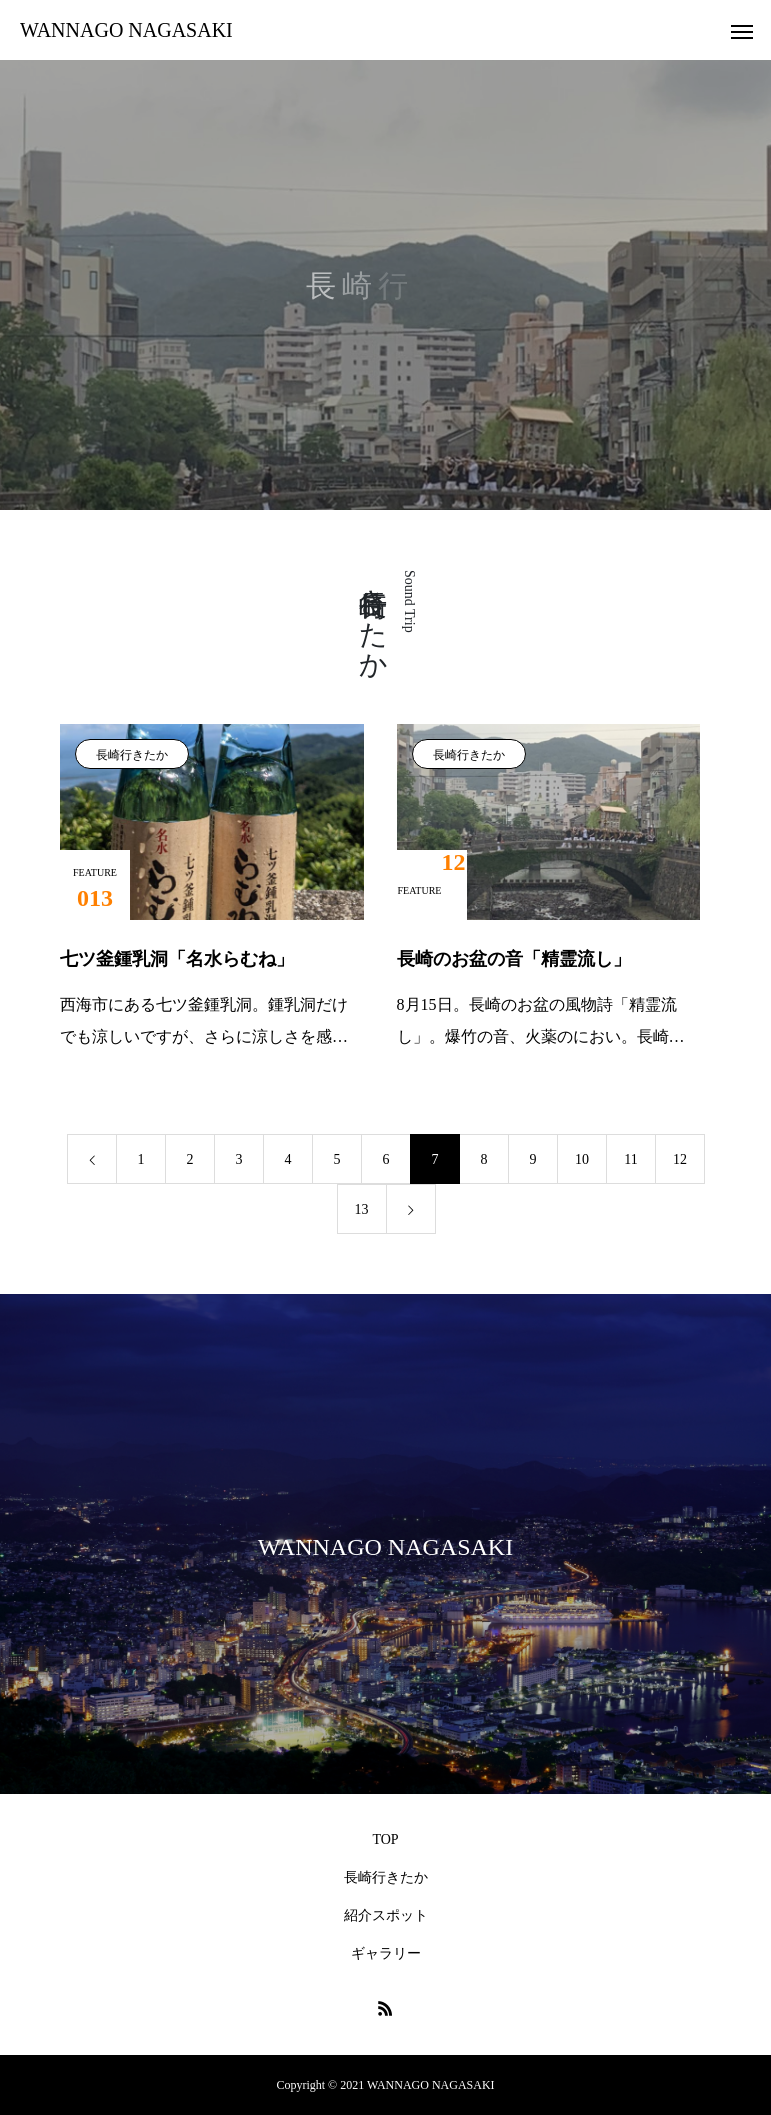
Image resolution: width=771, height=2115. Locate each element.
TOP (385, 1839)
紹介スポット (386, 1915)
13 (362, 1209)
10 (582, 1159)
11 (630, 1159)
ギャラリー (386, 1953)
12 (680, 1159)
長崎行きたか (132, 755)
